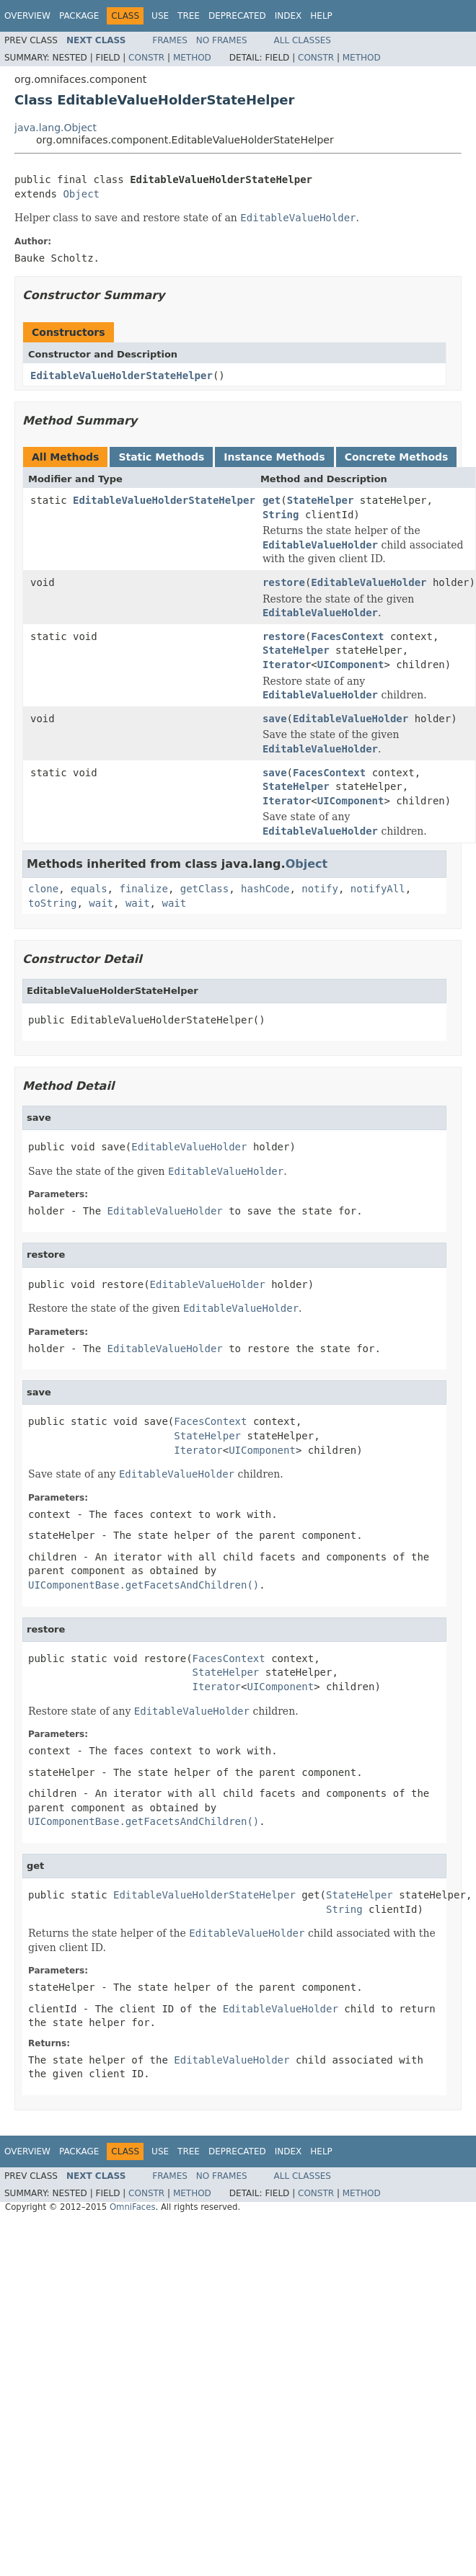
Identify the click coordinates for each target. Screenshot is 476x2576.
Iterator (287, 664)
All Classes (302, 40)
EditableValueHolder (368, 582)
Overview (27, 16)
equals (89, 888)
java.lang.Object (55, 127)
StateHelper (320, 500)
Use (160, 16)
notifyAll (378, 888)
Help (321, 16)
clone (43, 888)
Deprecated (237, 16)
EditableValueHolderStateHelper (121, 375)
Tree (188, 16)
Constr (146, 58)
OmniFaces (133, 2207)
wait (101, 903)
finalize (143, 888)
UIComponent (350, 664)
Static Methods (161, 457)
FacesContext (347, 636)
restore (284, 582)
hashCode (265, 888)
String (281, 514)
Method (192, 58)
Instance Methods (274, 457)
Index (288, 16)
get (272, 500)
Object (81, 194)
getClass (204, 888)
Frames (170, 40)
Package (79, 16)
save (275, 718)
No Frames (221, 40)
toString (52, 903)
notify (319, 888)
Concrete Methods (397, 457)
